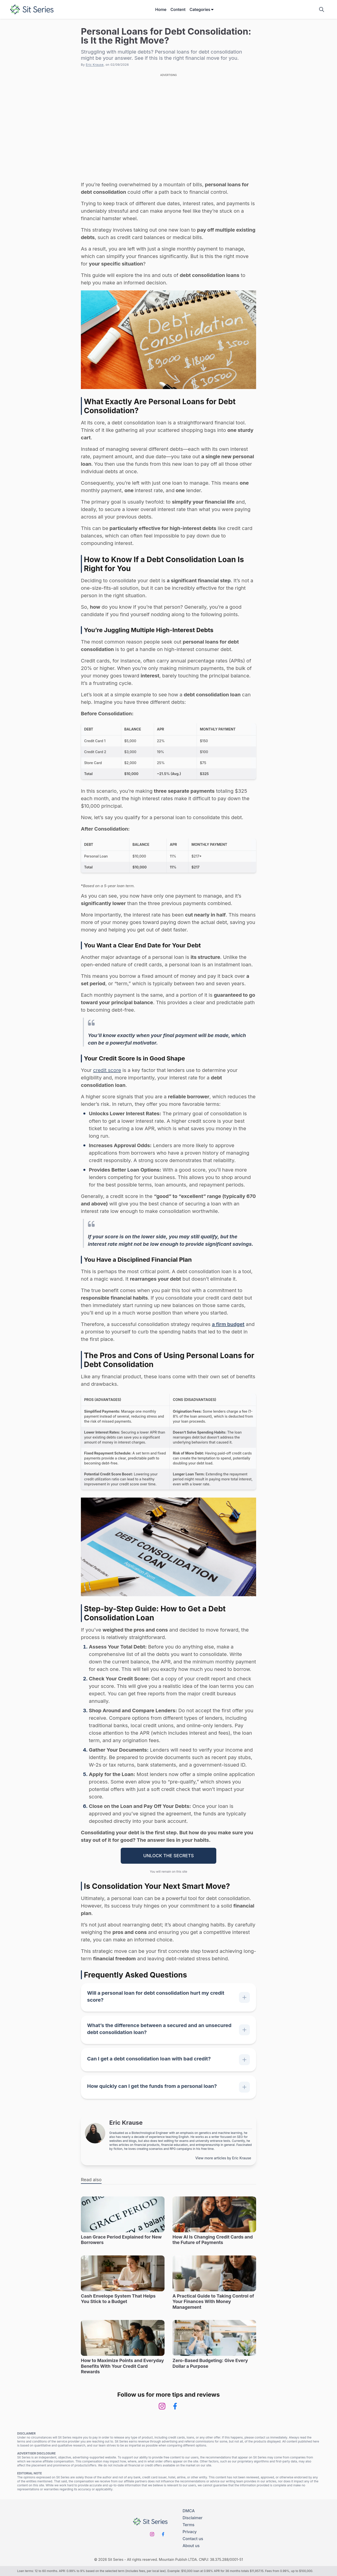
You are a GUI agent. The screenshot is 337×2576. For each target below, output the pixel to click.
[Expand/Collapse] (244, 1997)
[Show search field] (321, 9)
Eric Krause (95, 64)
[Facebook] (174, 2406)
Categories (202, 9)
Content (178, 9)
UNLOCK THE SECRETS (168, 1855)
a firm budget (228, 1324)
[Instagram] (162, 2406)
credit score (107, 1070)
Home (161, 9)
